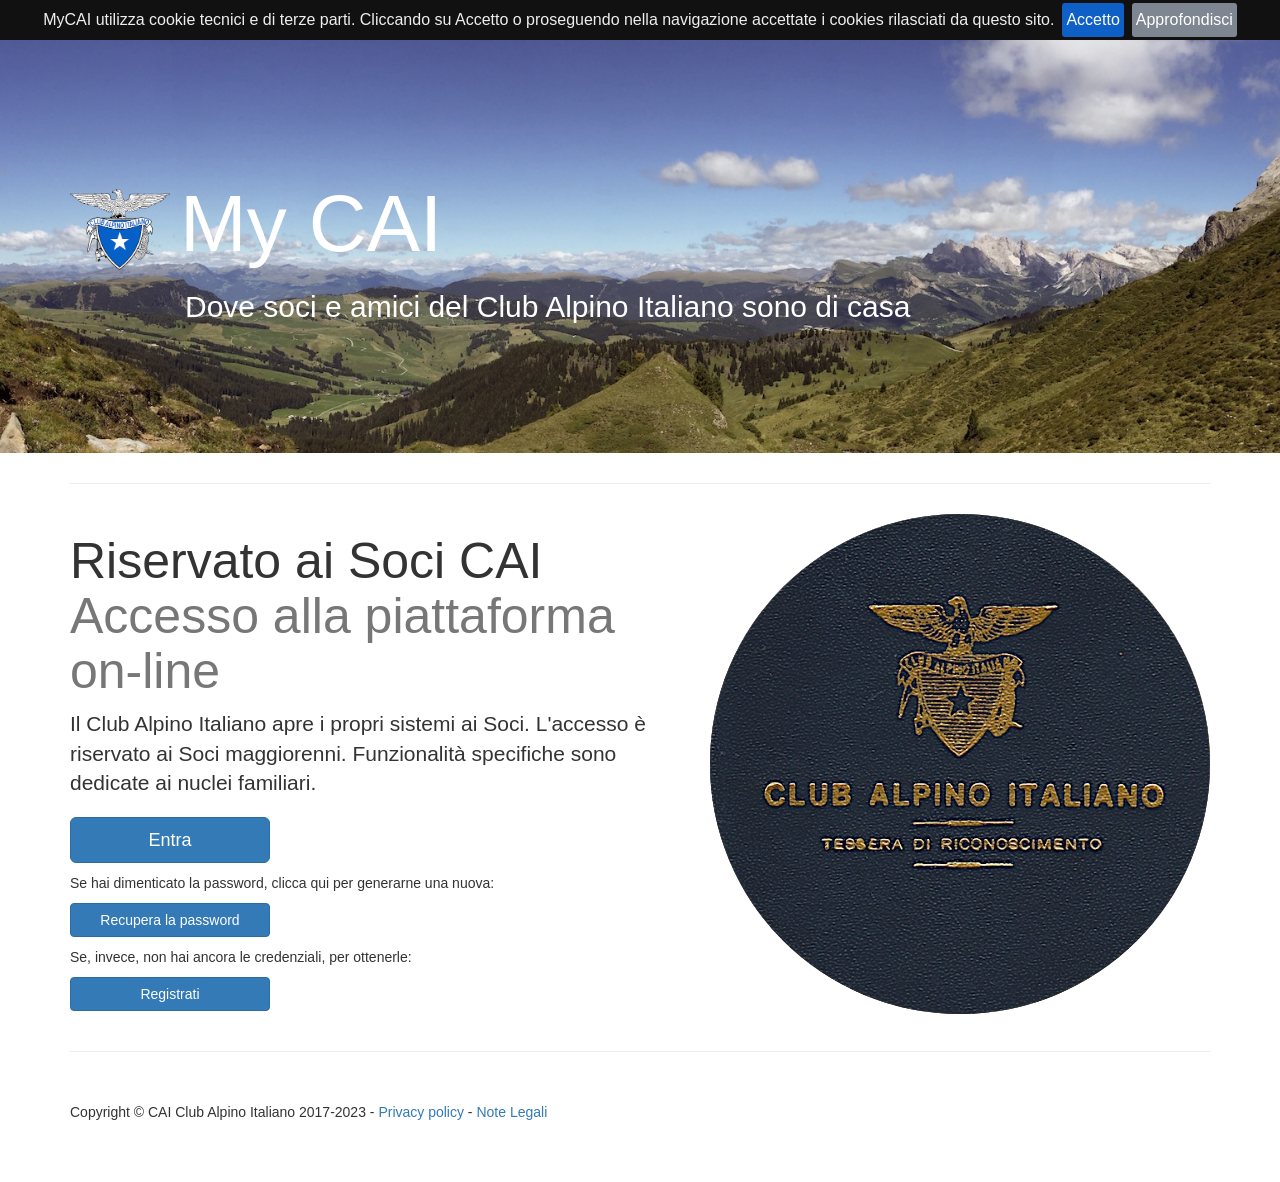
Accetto (1092, 19)
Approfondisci (1184, 19)
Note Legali (511, 1112)
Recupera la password (169, 920)
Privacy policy (421, 1112)
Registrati (169, 994)
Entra (169, 840)
